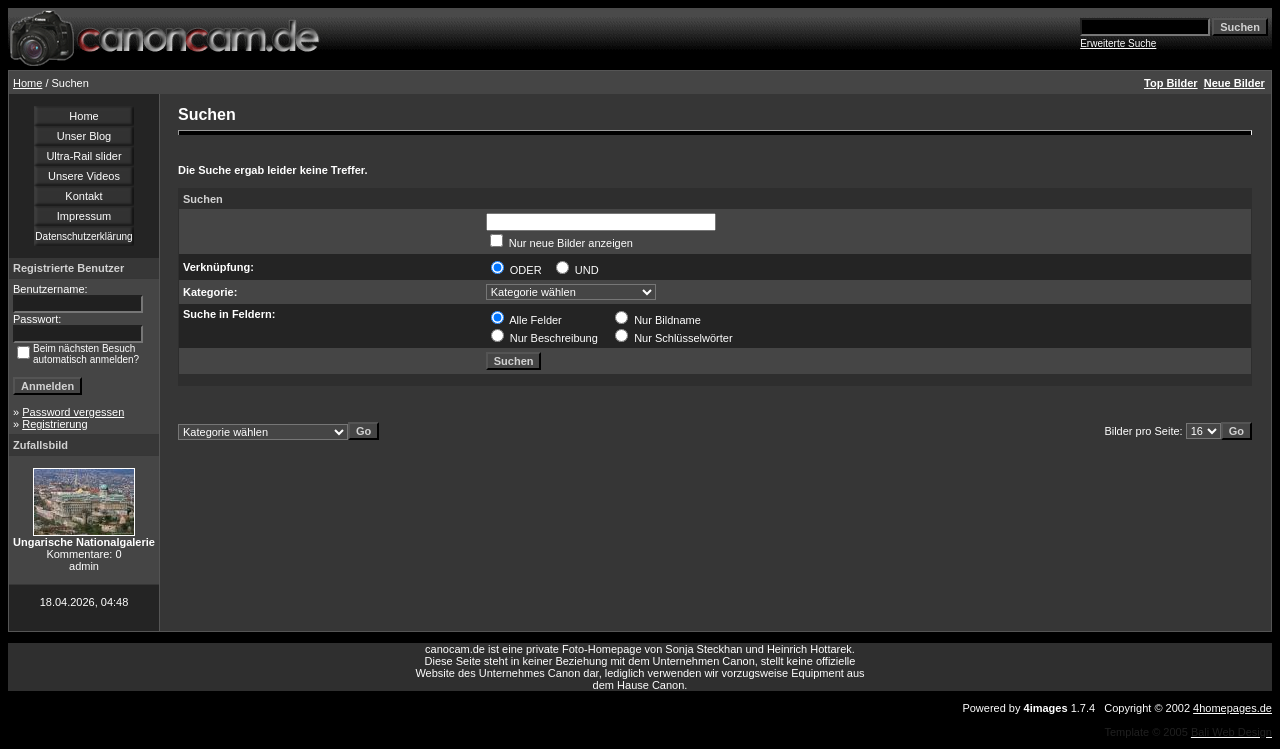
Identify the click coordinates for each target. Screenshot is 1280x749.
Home (27, 83)
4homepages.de (1232, 708)
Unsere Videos (84, 176)
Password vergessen (73, 412)
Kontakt (83, 196)
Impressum (84, 216)
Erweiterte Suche (1118, 43)
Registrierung (54, 424)
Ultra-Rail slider (83, 156)
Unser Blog (84, 136)
